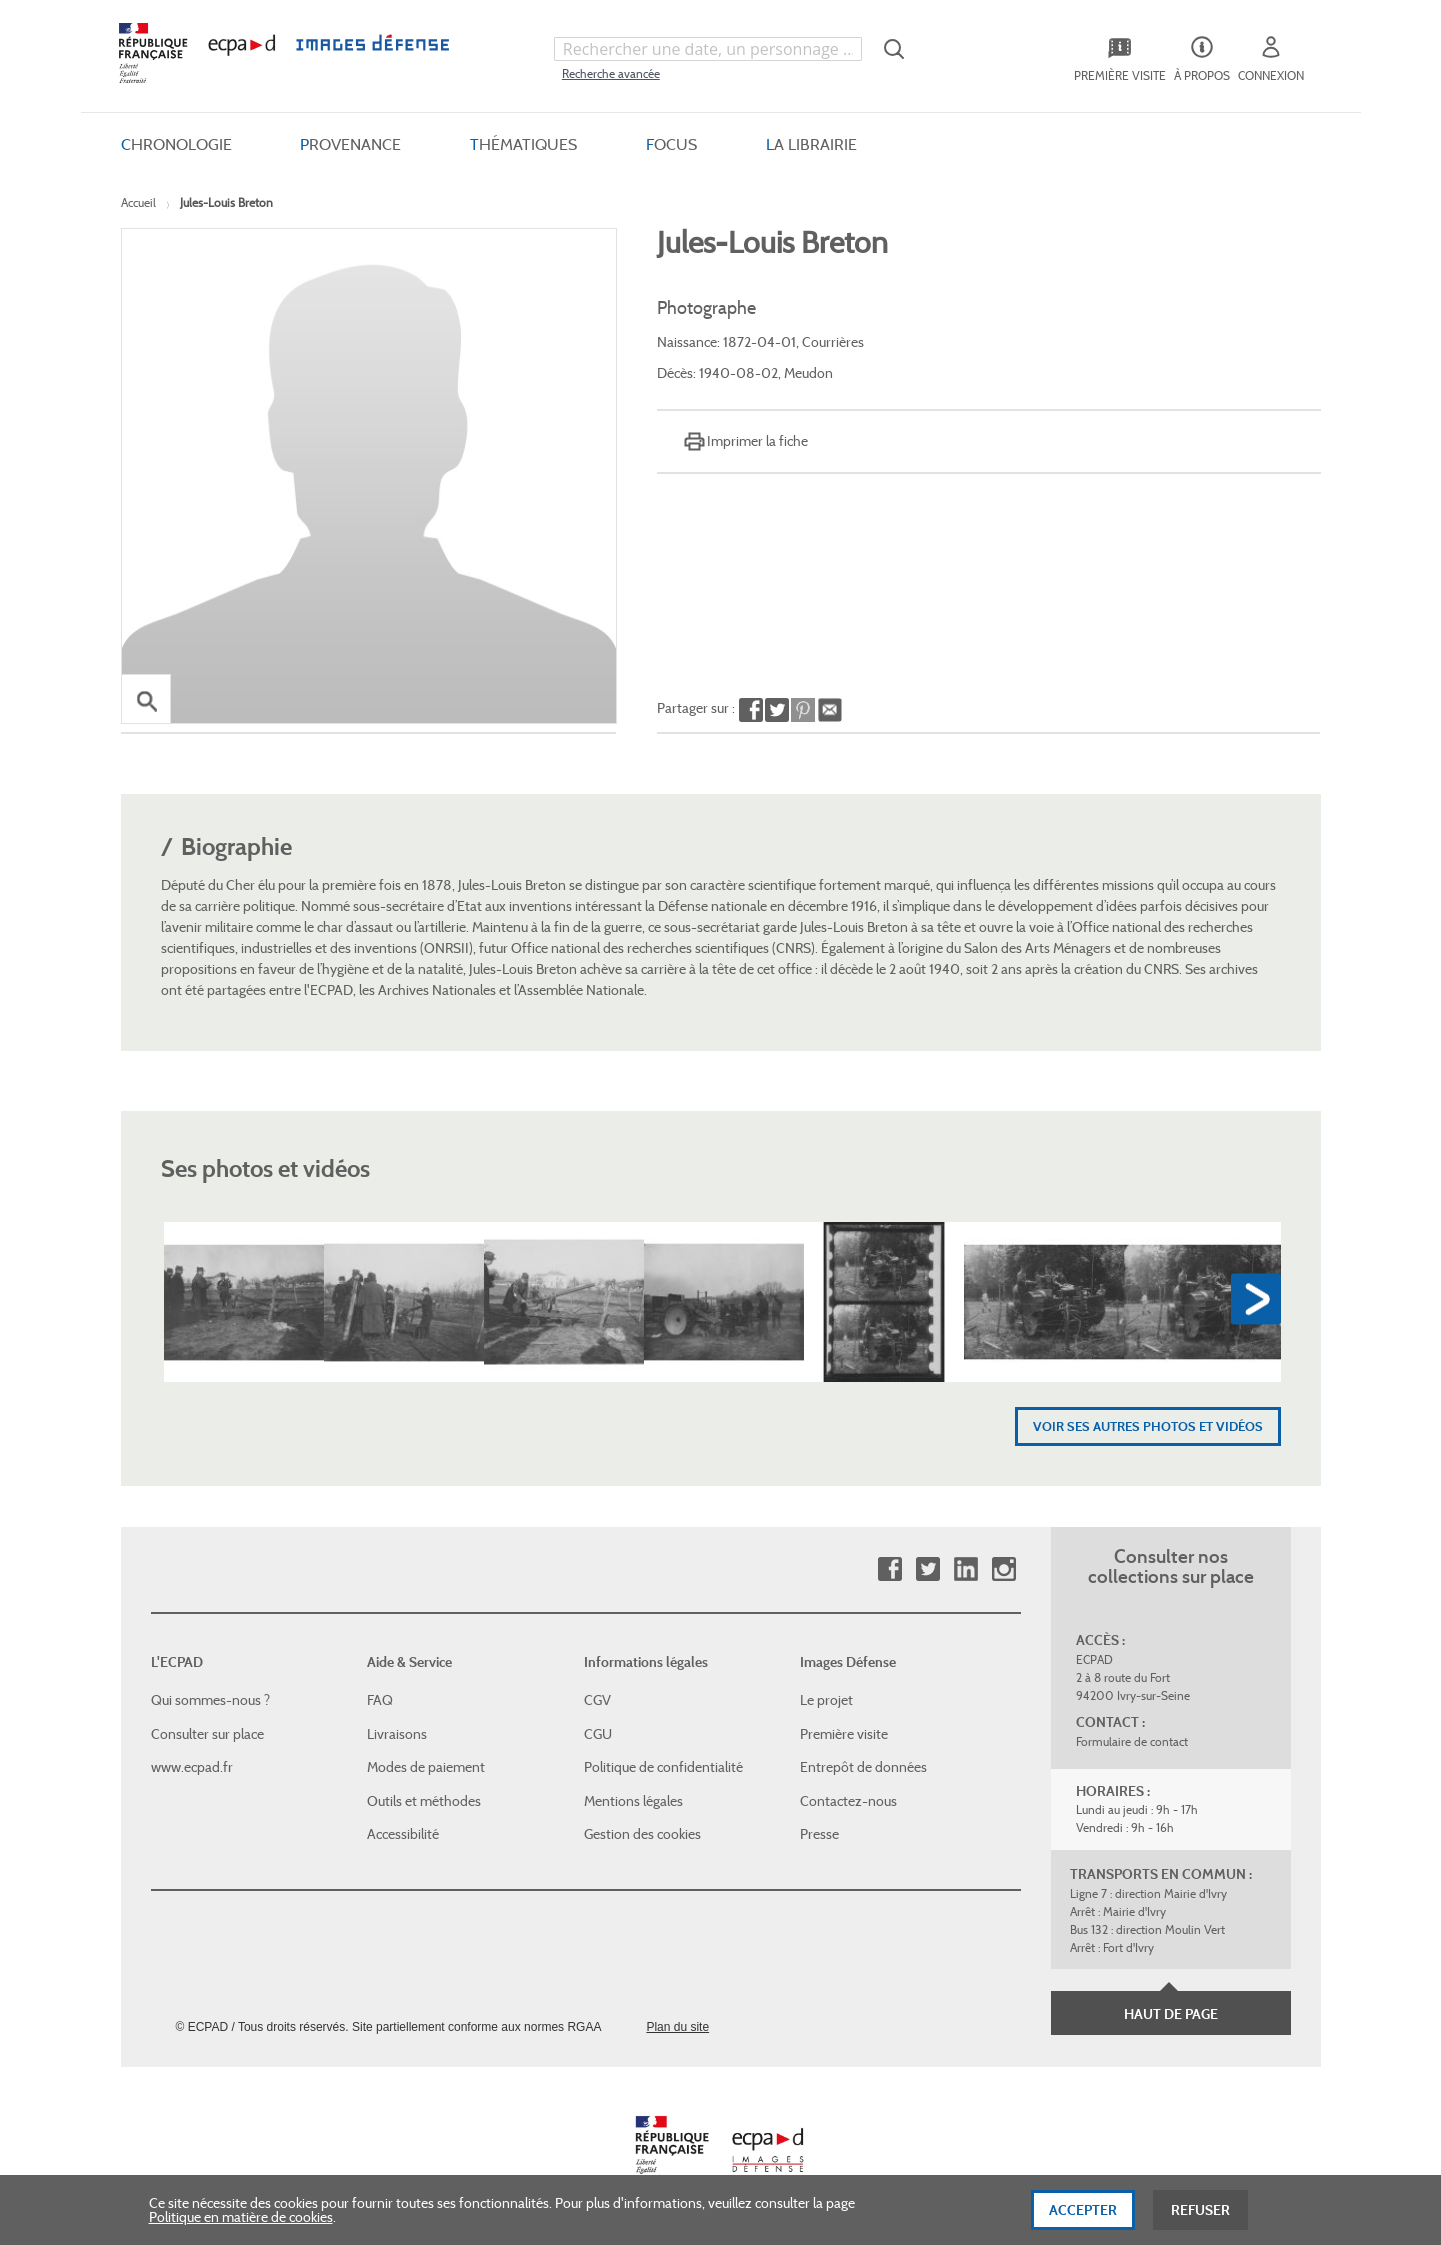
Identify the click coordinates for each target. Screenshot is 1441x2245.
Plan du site (677, 2027)
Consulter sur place (207, 1734)
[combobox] (708, 49)
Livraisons (397, 1734)
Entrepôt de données (863, 1767)
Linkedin (965, 1569)
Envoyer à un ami (829, 711)
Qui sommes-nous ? (210, 1700)
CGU (598, 1734)
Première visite (844, 1734)
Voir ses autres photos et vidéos (1148, 1426)
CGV (597, 1700)
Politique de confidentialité (663, 1767)
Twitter (927, 1569)
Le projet (826, 1700)
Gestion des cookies (642, 1834)
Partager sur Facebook (751, 711)
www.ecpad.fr (192, 1767)
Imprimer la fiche (757, 441)
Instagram (1003, 1569)
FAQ (380, 1700)
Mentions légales (633, 1801)
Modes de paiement (426, 1767)
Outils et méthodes (424, 1801)
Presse (819, 1834)
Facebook (889, 1569)
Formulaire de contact (1132, 1741)
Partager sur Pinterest (803, 711)
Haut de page (1171, 2014)
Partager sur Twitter (777, 711)
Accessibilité (403, 1834)
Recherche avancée (611, 73)
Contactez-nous (848, 1801)
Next (1256, 1299)
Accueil (138, 202)
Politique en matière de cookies (241, 2229)
